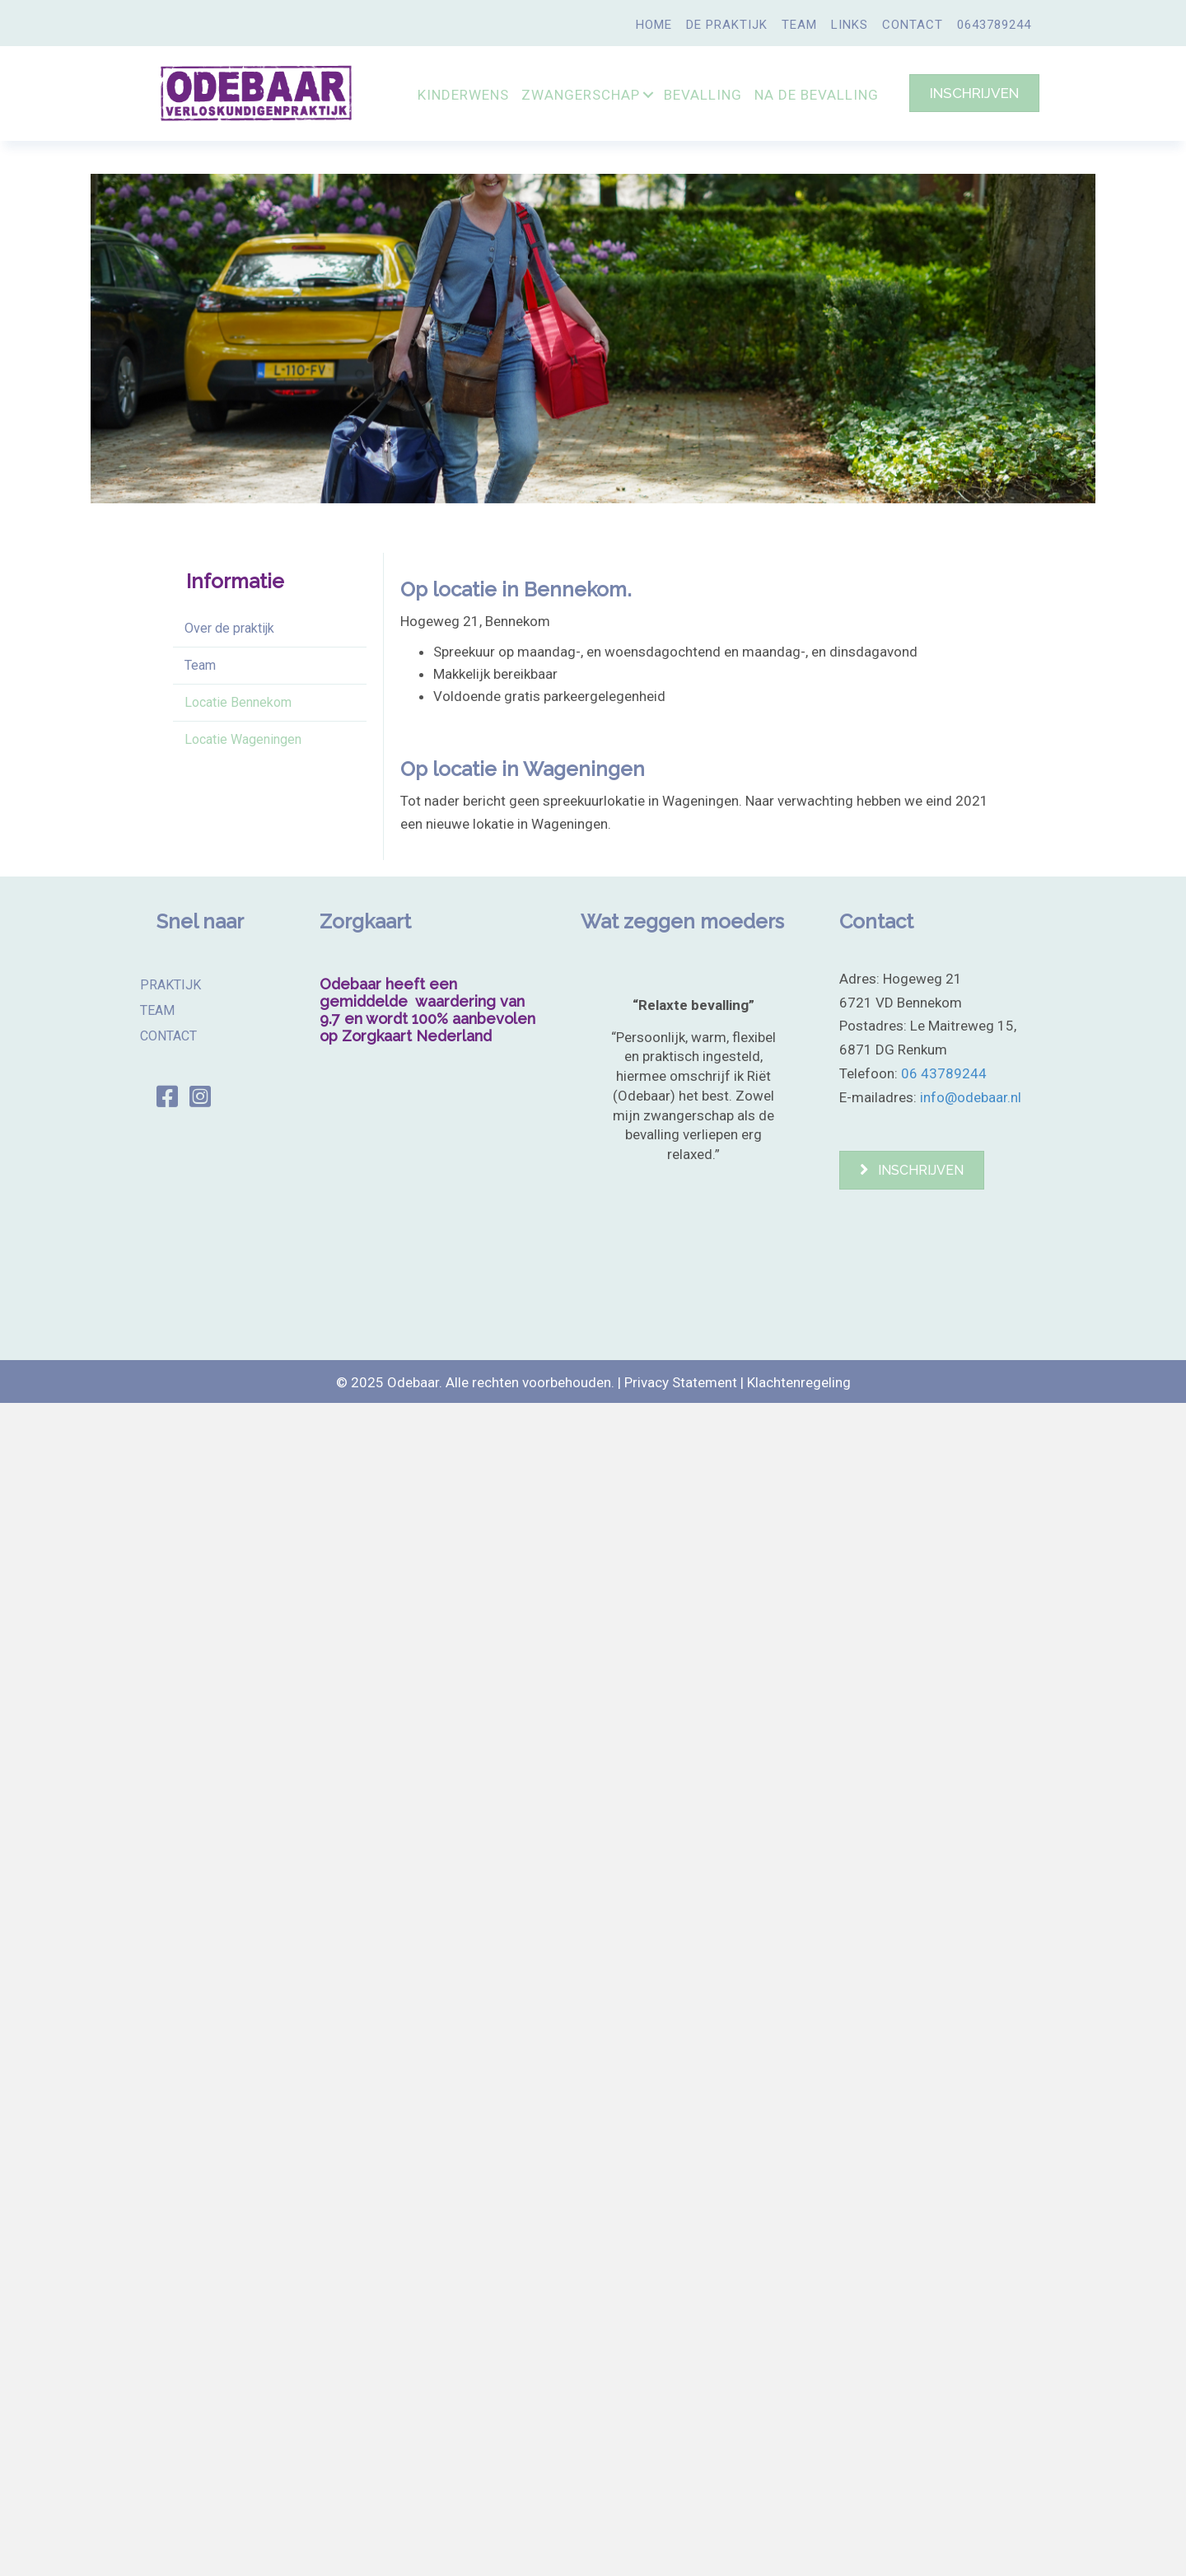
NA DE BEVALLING (816, 94)
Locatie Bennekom (238, 702)
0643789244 (994, 24)
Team (200, 665)
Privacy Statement (680, 1382)
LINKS (849, 24)
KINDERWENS (463, 94)
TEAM (799, 24)
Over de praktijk (229, 628)
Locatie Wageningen (242, 739)
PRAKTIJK (170, 984)
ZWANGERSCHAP (580, 94)
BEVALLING (703, 94)
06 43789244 (944, 1073)
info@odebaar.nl (970, 1097)
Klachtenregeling (799, 1382)
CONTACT (912, 24)
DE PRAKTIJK (727, 24)
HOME (654, 24)
